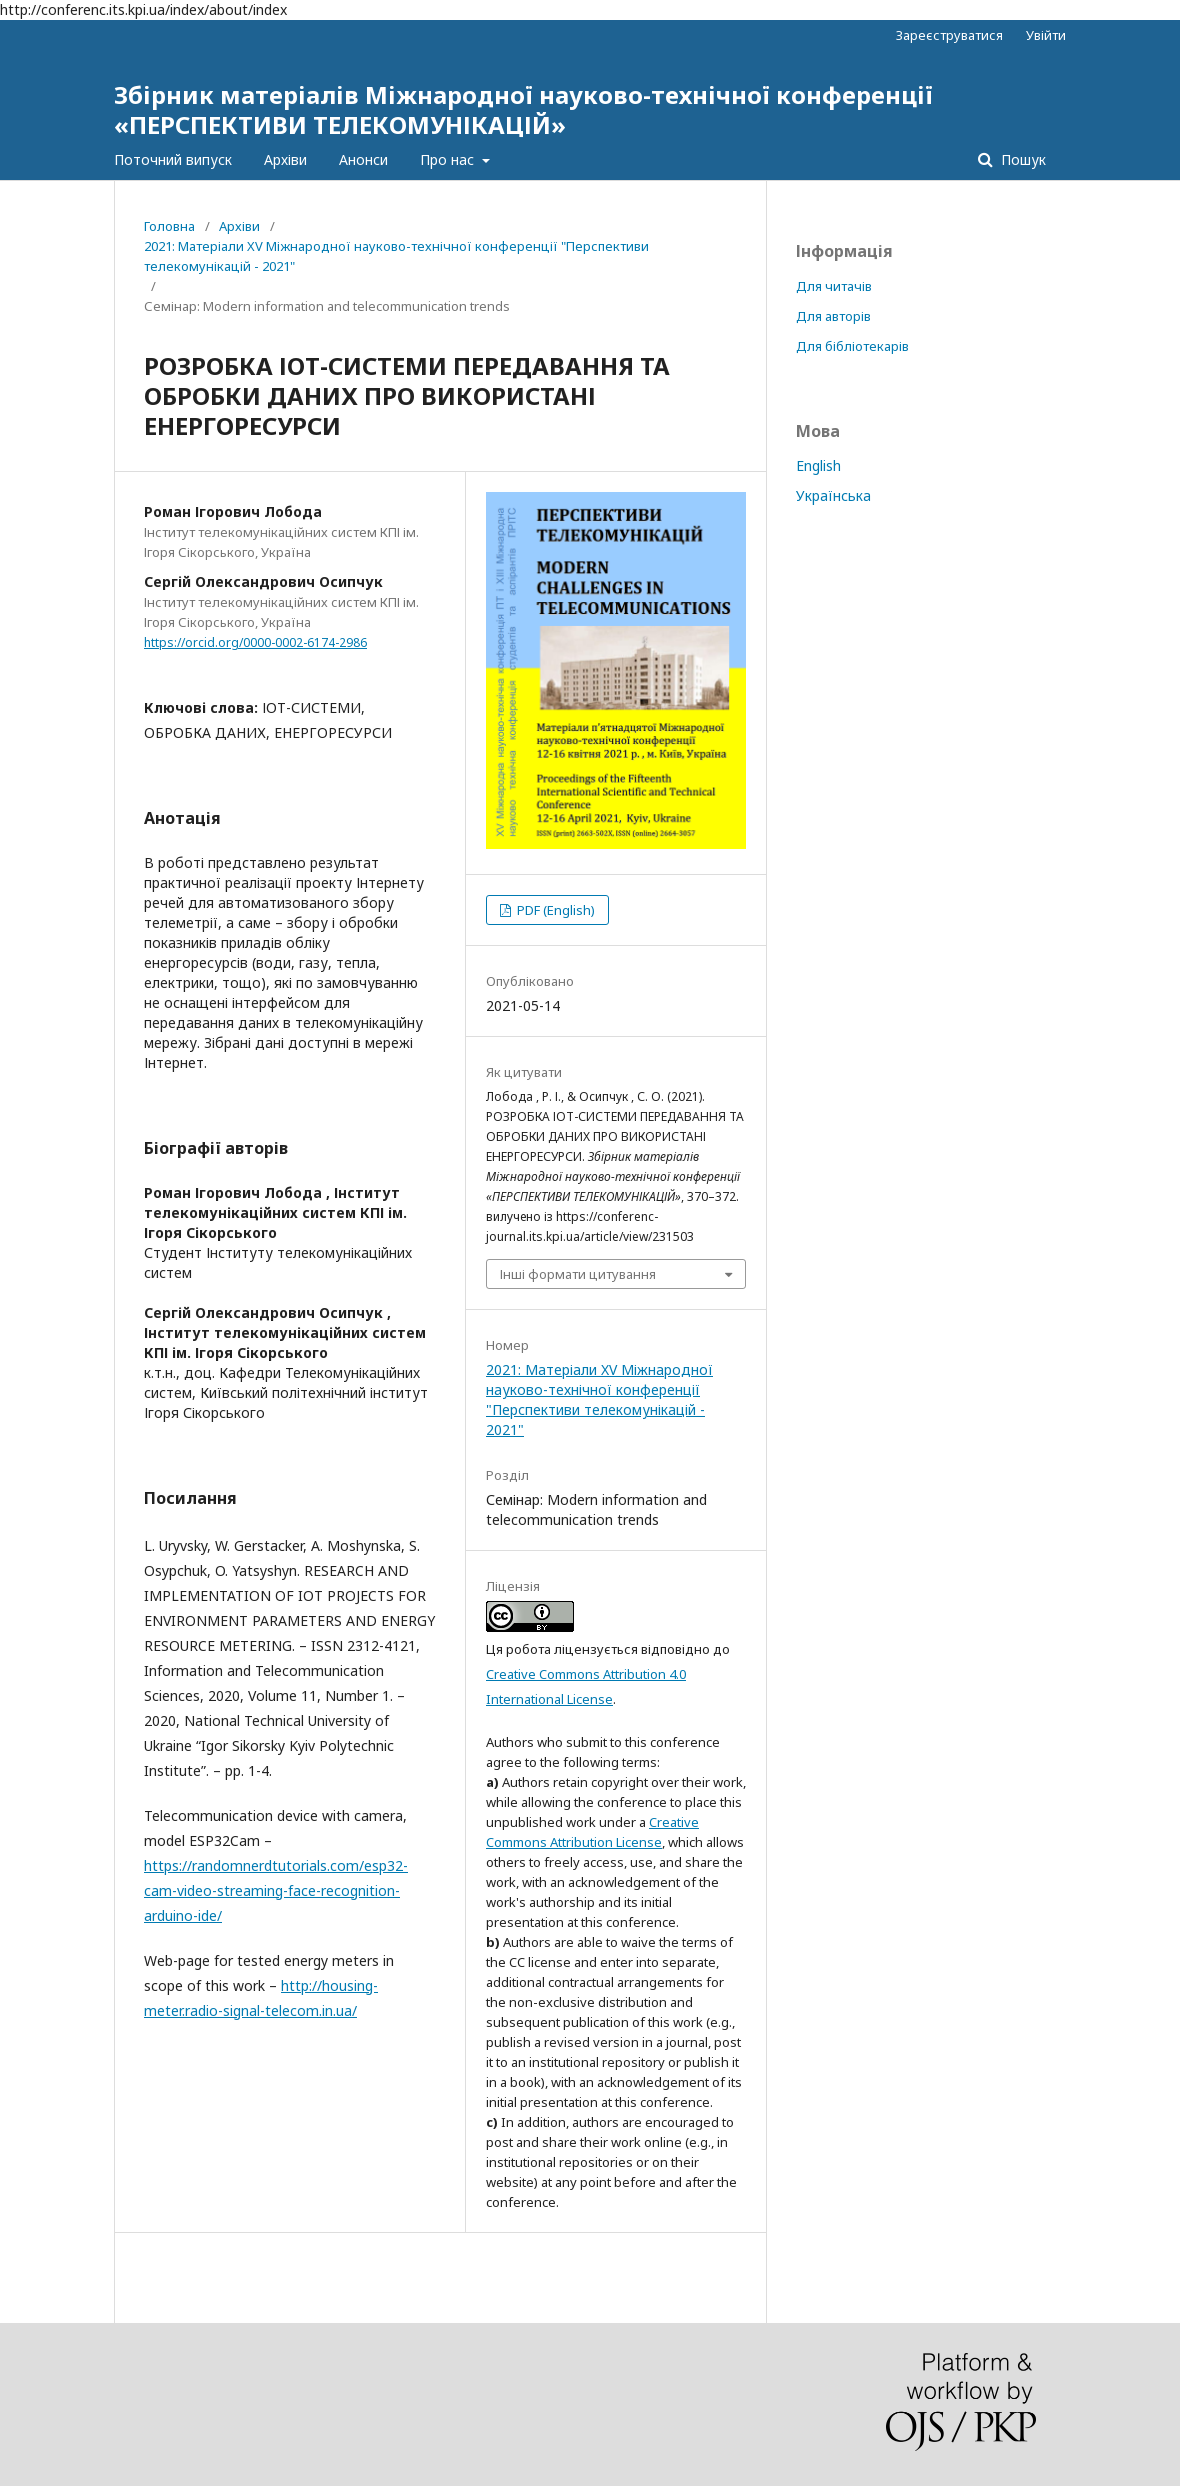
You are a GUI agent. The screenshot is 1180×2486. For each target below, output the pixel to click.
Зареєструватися (949, 35)
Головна (169, 226)
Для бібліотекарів (852, 346)
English (818, 465)
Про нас (449, 159)
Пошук (1021, 159)
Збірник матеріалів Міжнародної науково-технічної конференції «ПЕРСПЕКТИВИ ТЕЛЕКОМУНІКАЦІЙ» (523, 109)
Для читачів (834, 286)
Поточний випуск (173, 159)
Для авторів (833, 316)
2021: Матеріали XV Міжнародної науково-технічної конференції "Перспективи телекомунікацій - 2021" (396, 256)
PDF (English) (554, 910)
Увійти (1046, 35)
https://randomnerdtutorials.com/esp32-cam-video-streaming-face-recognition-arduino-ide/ (276, 1890)
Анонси (363, 159)
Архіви (285, 159)
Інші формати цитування (578, 1274)
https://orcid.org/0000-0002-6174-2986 (255, 642)
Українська (833, 495)
